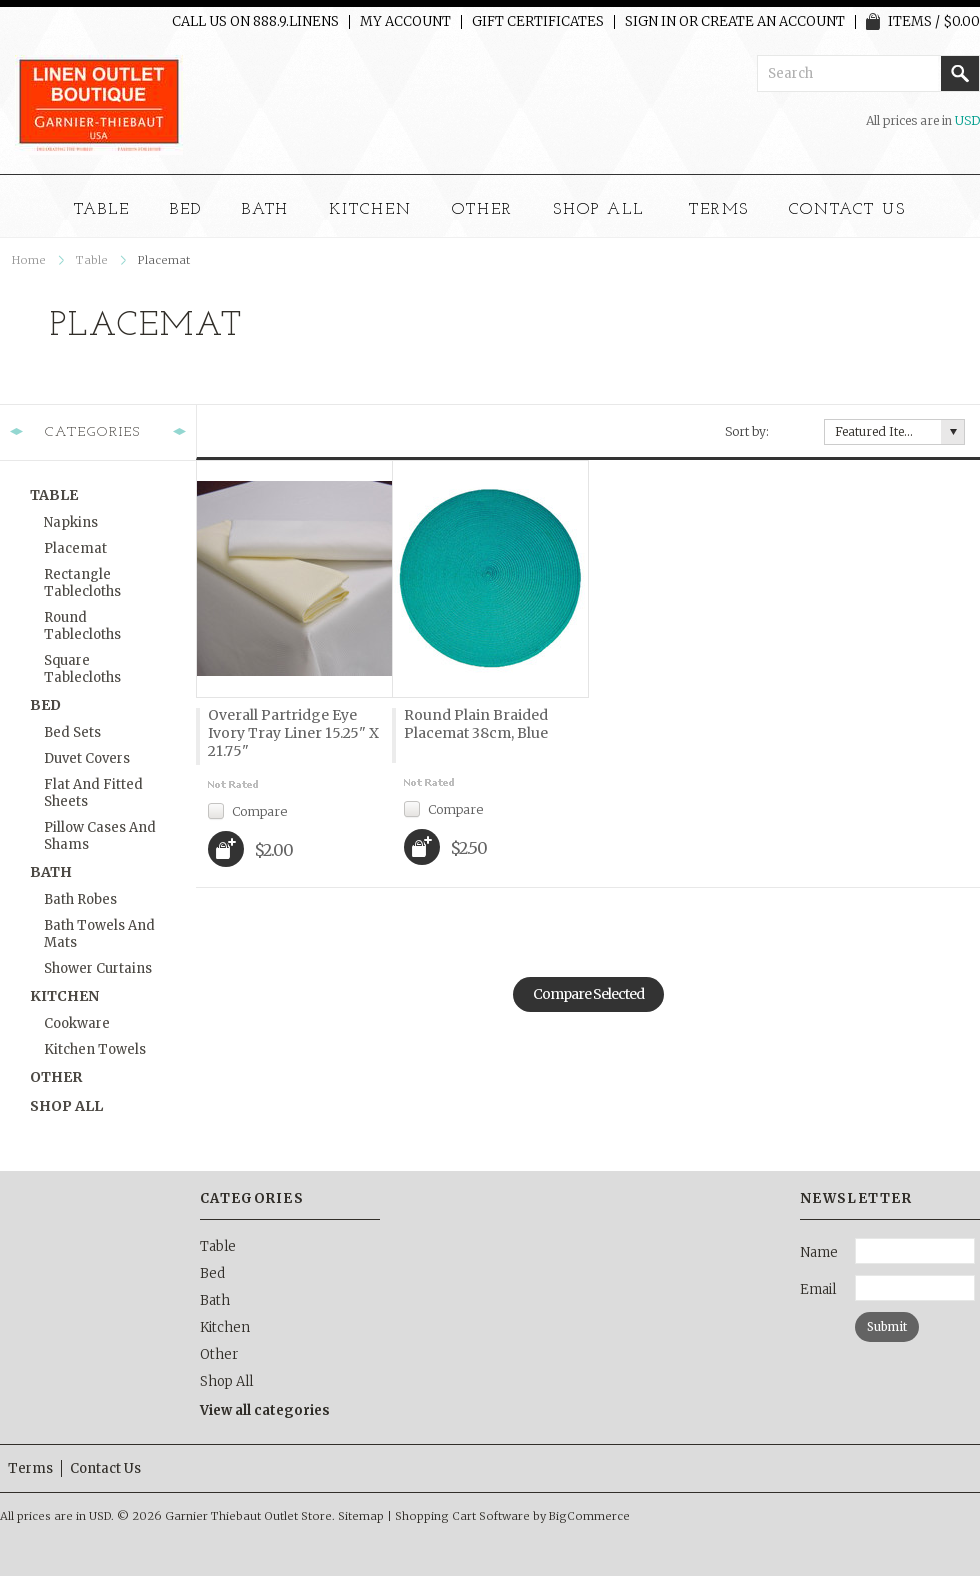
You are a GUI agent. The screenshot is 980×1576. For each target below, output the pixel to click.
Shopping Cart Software (462, 1516)
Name (819, 1252)
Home (29, 260)
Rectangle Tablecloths (82, 583)
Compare (259, 810)
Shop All (598, 210)
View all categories (265, 1410)
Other (482, 210)
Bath (266, 210)
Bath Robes (80, 899)
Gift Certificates (538, 22)
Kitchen (370, 210)
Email (818, 1289)
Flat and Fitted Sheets (93, 793)
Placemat (75, 548)
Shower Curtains (98, 968)
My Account (405, 22)
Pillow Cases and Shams (100, 836)
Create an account (773, 22)
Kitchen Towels (95, 1049)
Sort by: (747, 431)
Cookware (77, 1023)
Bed (186, 210)
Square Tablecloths (82, 669)
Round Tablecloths (82, 626)
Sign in (650, 22)
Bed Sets (72, 732)
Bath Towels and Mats (99, 934)
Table (102, 210)
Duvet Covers (87, 758)
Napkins (71, 522)
